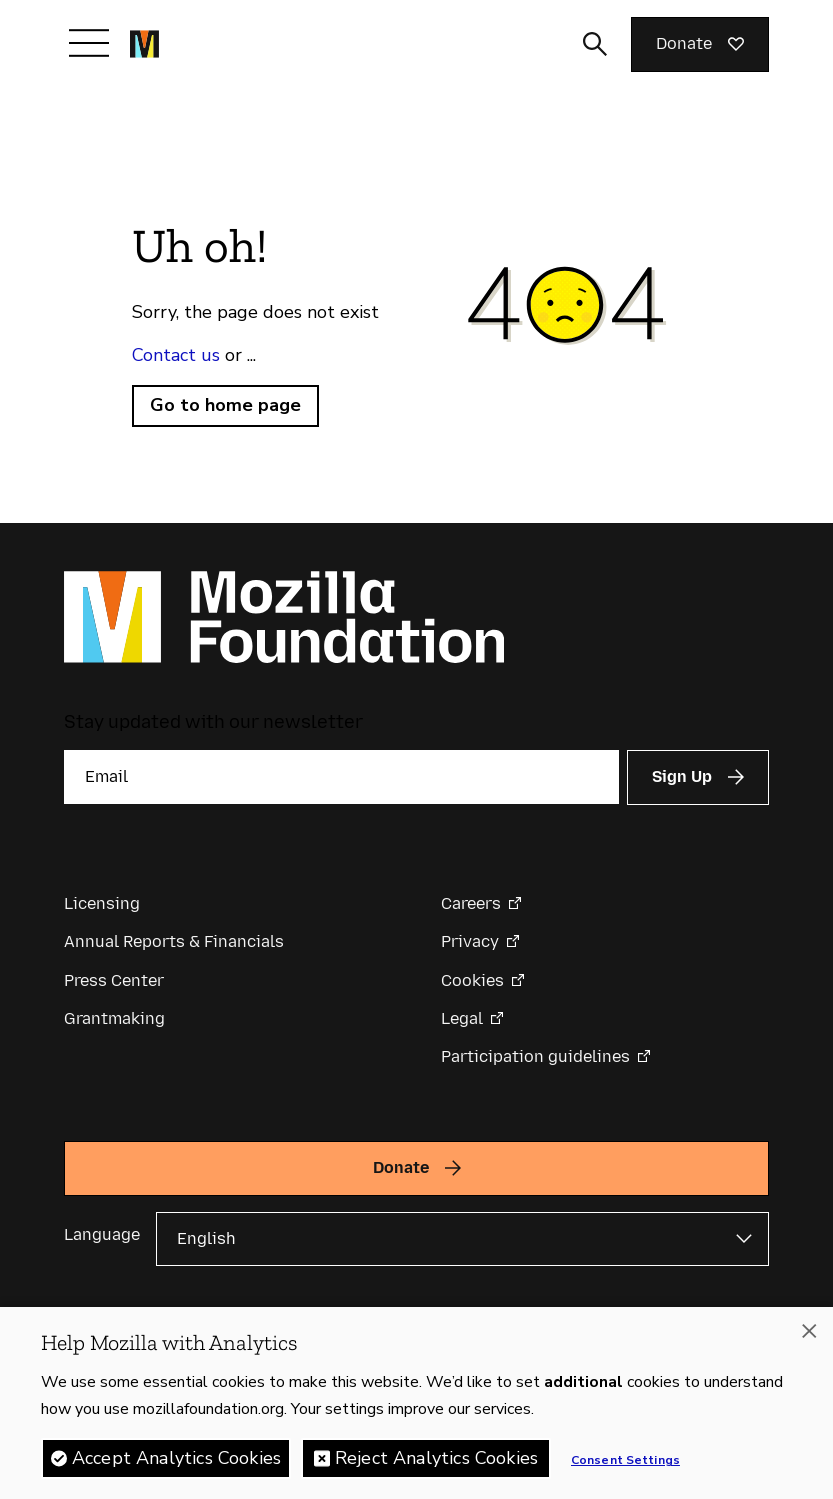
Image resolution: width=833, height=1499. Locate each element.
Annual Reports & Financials (174, 941)
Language (102, 1234)
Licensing (102, 903)
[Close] (809, 1334)
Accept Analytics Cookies (176, 1461)
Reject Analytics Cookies (436, 1461)
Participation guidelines (535, 1056)
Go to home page (225, 405)
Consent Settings (625, 1463)
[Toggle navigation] (89, 43)
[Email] (341, 777)
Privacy (470, 941)
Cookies (472, 980)
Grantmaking (114, 1018)
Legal (462, 1018)
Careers (471, 903)
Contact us (176, 355)
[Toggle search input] (595, 44)
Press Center (114, 980)
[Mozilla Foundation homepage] (144, 44)
